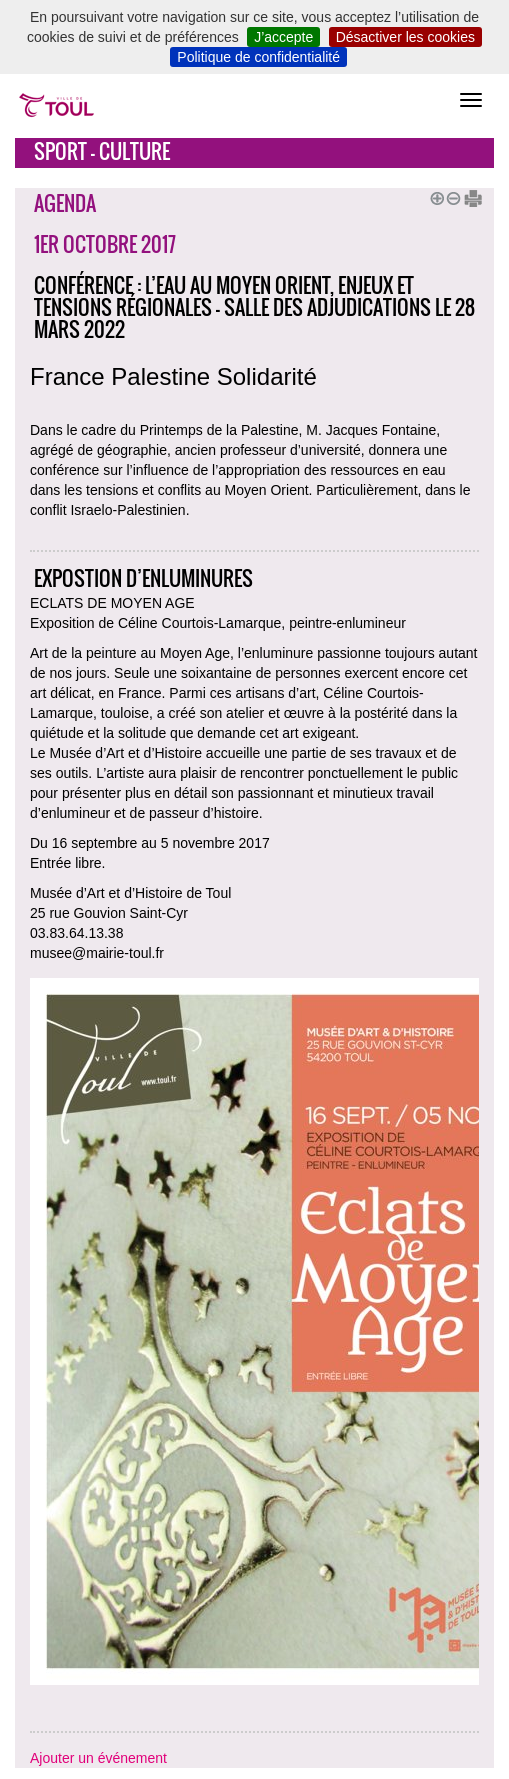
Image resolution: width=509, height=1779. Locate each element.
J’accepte (283, 37)
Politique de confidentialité (258, 57)
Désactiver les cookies (405, 37)
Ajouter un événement (98, 1758)
